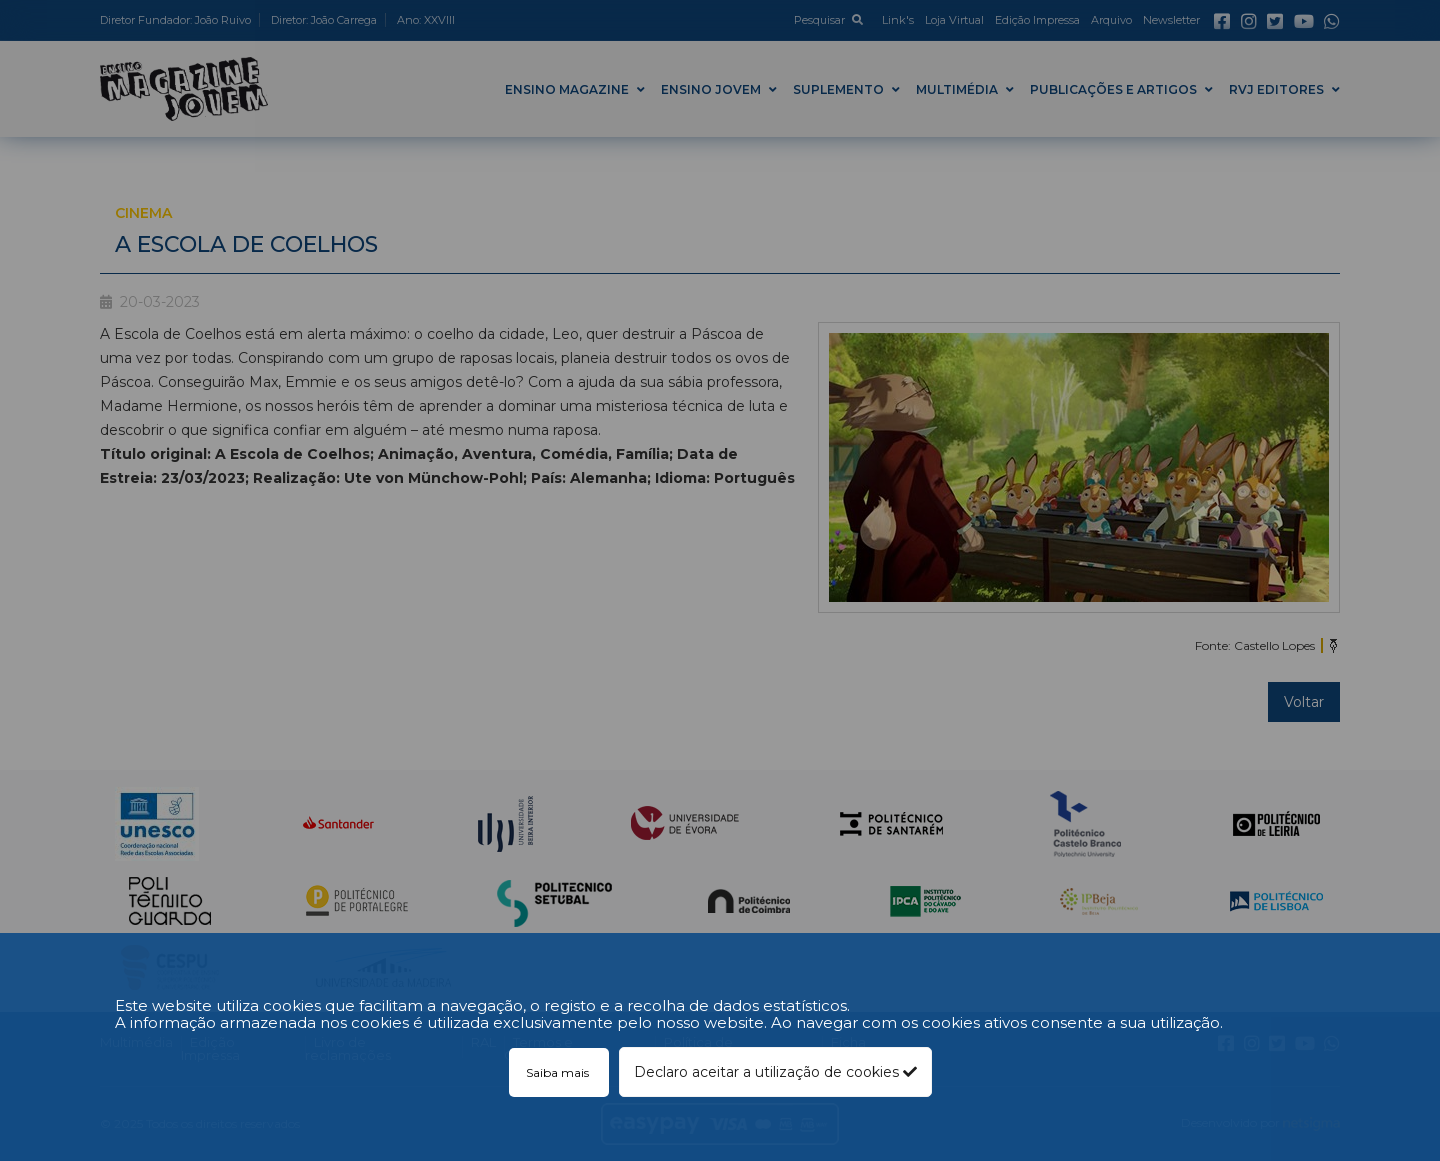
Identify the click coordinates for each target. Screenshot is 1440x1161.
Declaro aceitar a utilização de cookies (775, 1072)
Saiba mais (559, 1072)
